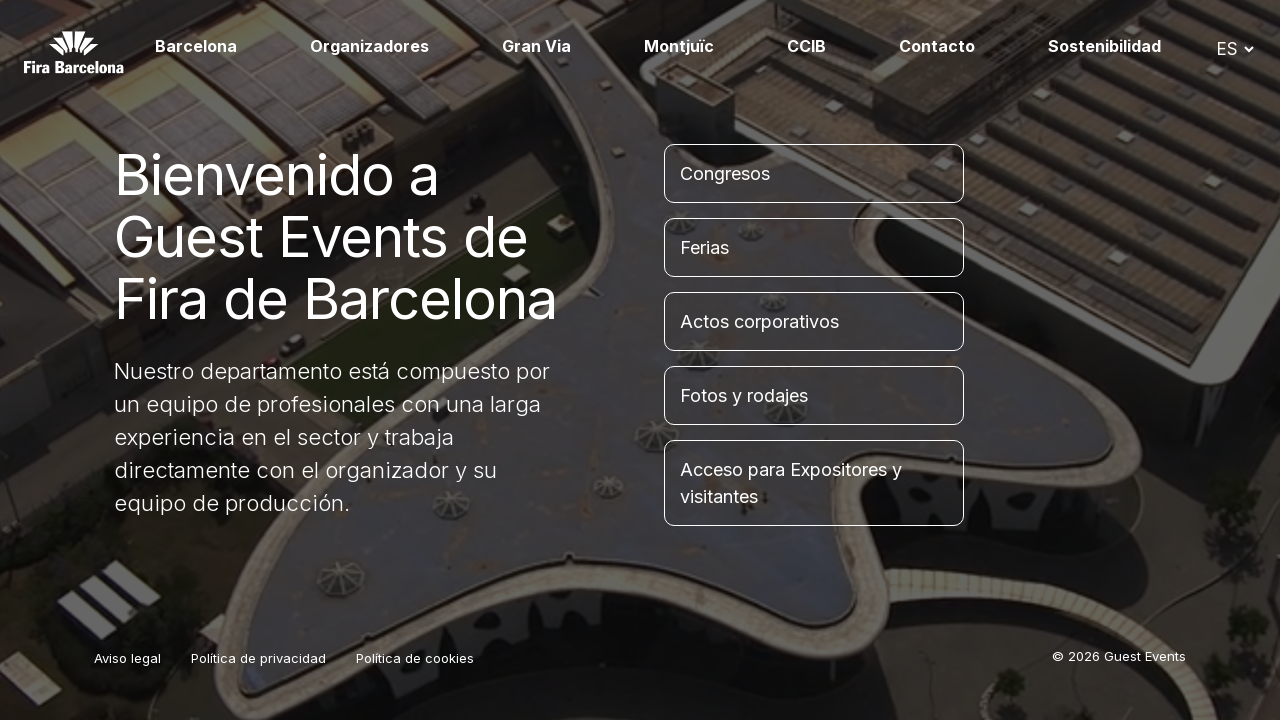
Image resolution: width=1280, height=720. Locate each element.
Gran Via (536, 46)
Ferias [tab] (704, 247)
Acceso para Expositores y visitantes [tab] (791, 483)
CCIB (806, 46)
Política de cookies (415, 658)
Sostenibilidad (1104, 46)
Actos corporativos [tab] (759, 321)
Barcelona (196, 46)
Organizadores (369, 46)
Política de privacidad (258, 658)
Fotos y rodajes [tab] (744, 395)
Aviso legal (127, 658)
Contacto (937, 46)
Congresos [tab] (725, 173)
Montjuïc (679, 46)
